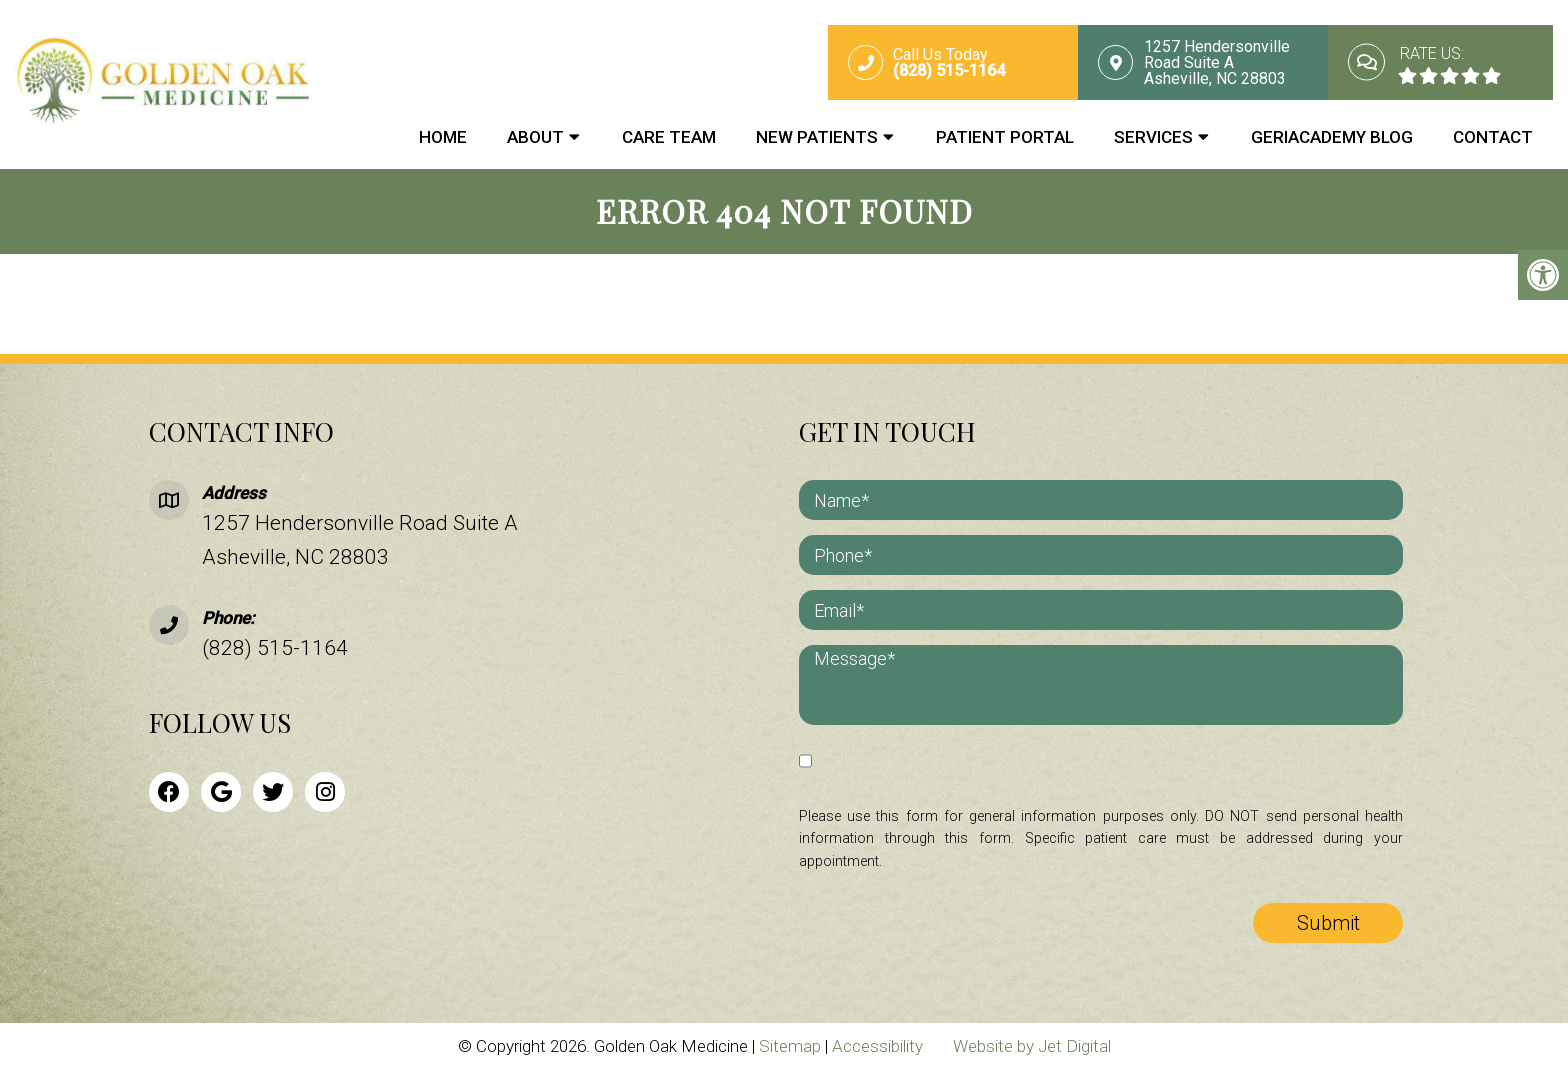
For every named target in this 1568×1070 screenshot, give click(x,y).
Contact (1493, 137)
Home (443, 137)
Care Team (669, 137)
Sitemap (790, 1046)
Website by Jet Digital (1032, 1046)
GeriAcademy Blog (1332, 137)
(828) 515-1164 (275, 648)
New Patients (817, 137)
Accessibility (877, 1046)
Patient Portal (1005, 137)
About (535, 137)
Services (1153, 137)
